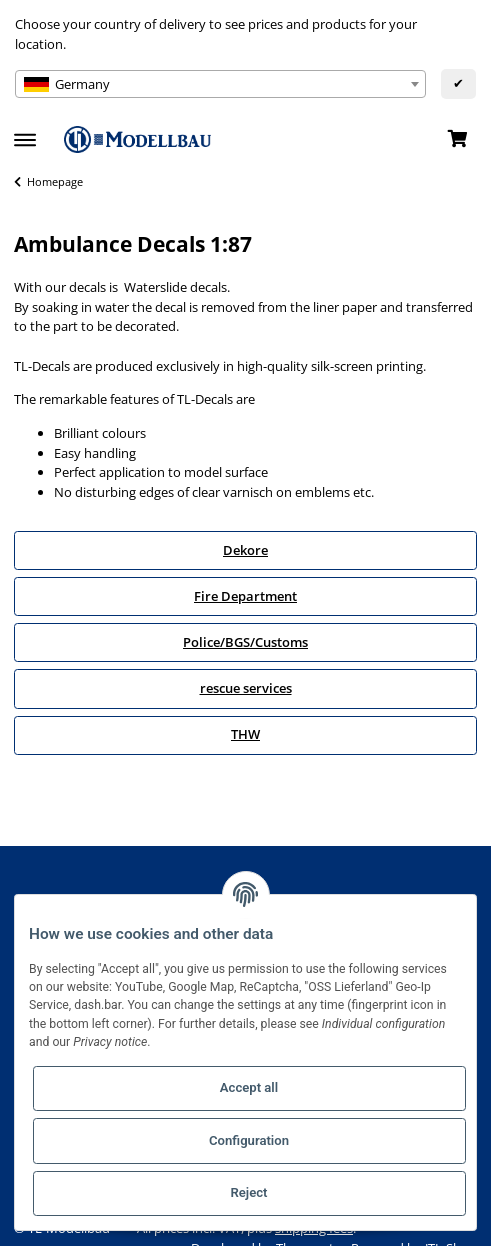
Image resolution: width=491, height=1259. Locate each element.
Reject (248, 1192)
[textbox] (220, 84)
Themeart (306, 1248)
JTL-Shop (451, 1248)
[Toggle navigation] (25, 131)
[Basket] (457, 140)
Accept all (249, 1087)
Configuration (249, 1140)
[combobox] (220, 84)
